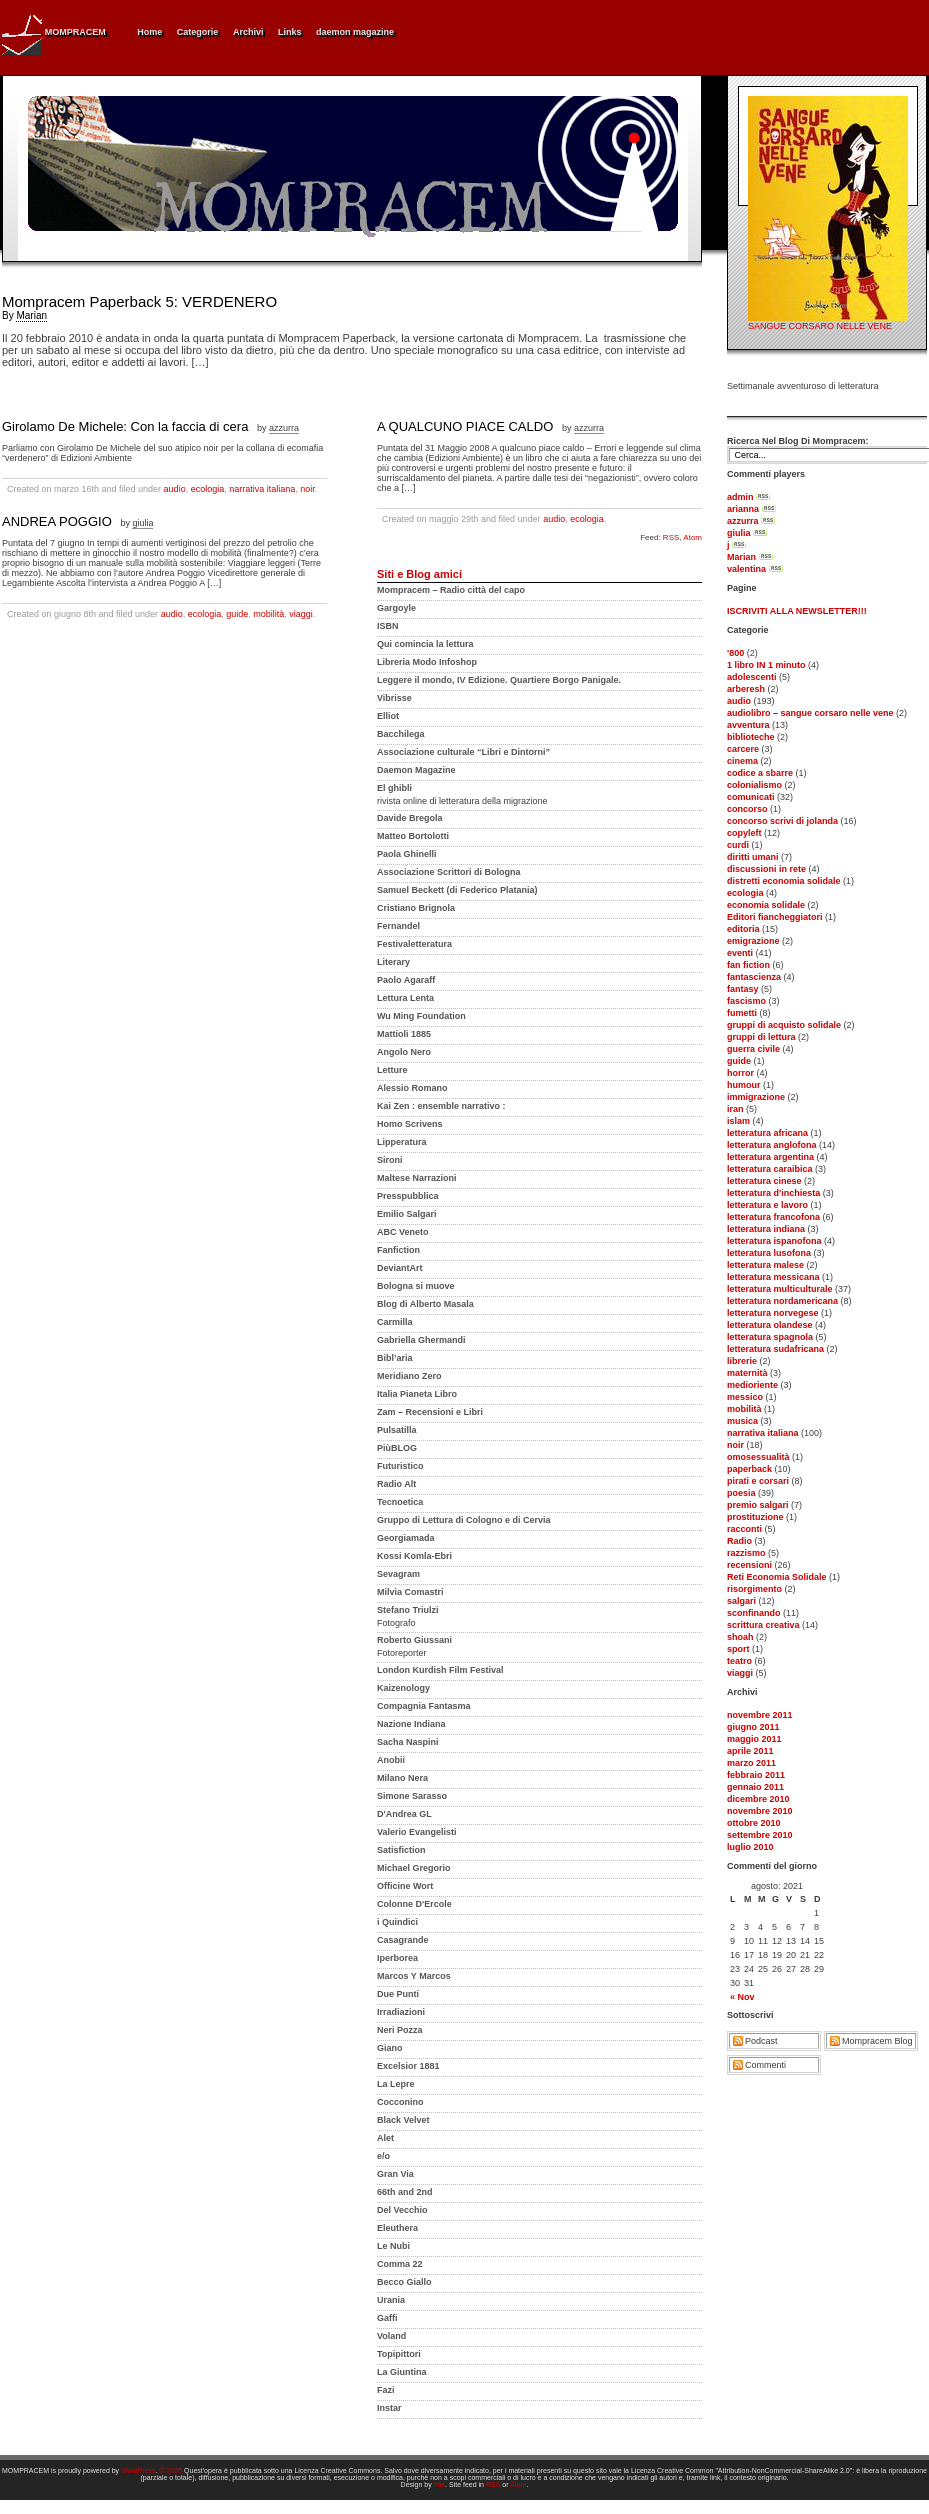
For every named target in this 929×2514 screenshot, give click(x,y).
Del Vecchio (402, 2210)
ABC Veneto (403, 1232)
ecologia (745, 893)
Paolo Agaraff (406, 980)
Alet (385, 2138)
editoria (743, 929)
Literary (393, 962)
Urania (391, 2300)
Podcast (761, 2041)
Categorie (198, 32)
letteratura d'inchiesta (773, 1193)
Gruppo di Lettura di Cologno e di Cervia (464, 1520)
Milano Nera (402, 1778)
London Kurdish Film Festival (440, 1670)
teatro (739, 1661)
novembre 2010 (760, 1811)
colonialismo (754, 785)
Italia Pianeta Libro (417, 1394)
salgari (741, 1601)
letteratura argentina (770, 1157)
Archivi (248, 32)
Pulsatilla (397, 1430)
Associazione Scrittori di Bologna (449, 872)
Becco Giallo (404, 2282)
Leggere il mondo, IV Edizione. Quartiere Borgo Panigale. (499, 680)
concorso (747, 809)
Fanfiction (398, 1250)
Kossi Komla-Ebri (414, 1556)
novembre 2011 (760, 1715)
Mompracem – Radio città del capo (451, 590)
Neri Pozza (400, 2030)
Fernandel (398, 926)
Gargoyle (396, 608)
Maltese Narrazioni (417, 1178)
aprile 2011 (750, 1751)
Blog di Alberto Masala (425, 1304)
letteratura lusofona (769, 1253)
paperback (749, 1469)
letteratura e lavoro (767, 1205)
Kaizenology (403, 1688)
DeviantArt (400, 1268)
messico (745, 1397)
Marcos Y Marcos (414, 1976)
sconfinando (754, 1613)
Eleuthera (397, 2228)
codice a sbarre (760, 773)
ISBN (388, 626)
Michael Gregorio (414, 1868)
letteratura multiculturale (780, 1289)
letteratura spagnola (770, 1337)
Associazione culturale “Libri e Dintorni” (463, 752)
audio (739, 701)
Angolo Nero (404, 1052)
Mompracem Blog (877, 2041)
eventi (740, 953)
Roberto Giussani (414, 1640)
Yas (440, 2484)
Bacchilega (401, 734)
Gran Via (395, 2174)
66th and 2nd (405, 2192)
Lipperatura (402, 1142)
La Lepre (396, 2084)
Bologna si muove (416, 1286)
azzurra (743, 521)
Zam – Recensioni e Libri (430, 1412)
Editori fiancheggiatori (775, 917)
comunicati (751, 797)
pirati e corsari (758, 1481)
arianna (743, 509)
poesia (741, 1493)
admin (740, 497)
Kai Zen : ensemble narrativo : (441, 1106)
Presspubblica (408, 1196)
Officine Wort (405, 1886)
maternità (747, 1373)
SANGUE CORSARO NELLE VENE (820, 326)
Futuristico (400, 1466)
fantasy (743, 989)
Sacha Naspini (408, 1742)
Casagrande (403, 1940)
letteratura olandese (770, 1325)
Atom (692, 537)
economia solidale (766, 905)
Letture (392, 1070)
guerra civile (753, 1049)
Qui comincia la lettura (425, 644)
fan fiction (748, 965)
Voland (391, 2336)
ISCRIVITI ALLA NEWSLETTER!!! (797, 611)
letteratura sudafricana (775, 1349)
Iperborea (397, 1958)
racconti (744, 1529)
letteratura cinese (764, 1181)
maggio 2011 (754, 1739)
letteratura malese (765, 1265)
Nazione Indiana (411, 1724)
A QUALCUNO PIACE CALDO (465, 426)
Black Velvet (403, 2120)
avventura (748, 725)
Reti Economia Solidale (777, 1577)
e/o (383, 2156)
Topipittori (399, 2354)
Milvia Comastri (410, 1592)
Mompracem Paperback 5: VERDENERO (139, 301)
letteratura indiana (766, 1229)
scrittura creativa (763, 1625)
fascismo (746, 1001)
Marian (741, 557)
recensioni (749, 1565)
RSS (671, 537)
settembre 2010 (760, 1835)
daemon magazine (355, 32)
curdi (738, 845)
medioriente (752, 1385)
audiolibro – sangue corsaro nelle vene (810, 713)
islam (738, 1121)
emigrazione (753, 941)
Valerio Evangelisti (417, 1832)
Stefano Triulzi (408, 1610)
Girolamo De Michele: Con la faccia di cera (125, 426)
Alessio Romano (412, 1088)
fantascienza (754, 977)
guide (739, 1061)
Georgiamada (406, 1538)
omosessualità (758, 1457)
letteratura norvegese (773, 1313)
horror (740, 1073)
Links (290, 32)
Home (149, 32)
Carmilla (395, 1322)
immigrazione (756, 1097)
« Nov (742, 1997)
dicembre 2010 (758, 1799)
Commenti (765, 2065)
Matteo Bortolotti (413, 836)
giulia (739, 533)
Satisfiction (401, 1850)
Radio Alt (396, 1484)
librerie (742, 1361)
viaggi (740, 1673)
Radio (739, 1541)
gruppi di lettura (761, 1037)
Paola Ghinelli (407, 854)
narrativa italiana (763, 1433)
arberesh (746, 689)
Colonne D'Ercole (414, 1904)
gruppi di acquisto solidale (784, 1025)
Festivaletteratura (414, 944)
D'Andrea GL (404, 1814)
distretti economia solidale (784, 881)
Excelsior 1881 (408, 2066)
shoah (740, 1637)
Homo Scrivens (410, 1124)
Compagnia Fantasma (424, 1706)
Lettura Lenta (405, 998)
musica (742, 1421)
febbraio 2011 (756, 1775)
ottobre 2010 (754, 1823)
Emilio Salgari (407, 1214)
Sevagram (398, 1574)
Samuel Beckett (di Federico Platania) (457, 890)
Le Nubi (393, 2246)
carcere (743, 749)
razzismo (746, 1553)
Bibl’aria (395, 1358)
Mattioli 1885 (404, 1034)
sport (738, 1649)
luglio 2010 (750, 1847)
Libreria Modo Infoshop (427, 662)
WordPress (138, 2470)
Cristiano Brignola (416, 908)
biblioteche (751, 737)
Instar (389, 2408)
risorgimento (754, 1589)
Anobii (391, 1760)
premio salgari (758, 1505)
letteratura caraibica (770, 1169)
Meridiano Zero (409, 1376)
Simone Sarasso (412, 1796)
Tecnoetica (400, 1502)
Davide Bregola (410, 818)
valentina (746, 569)
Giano (390, 2048)
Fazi (386, 2390)
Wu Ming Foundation (421, 1016)
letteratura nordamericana (782, 1301)
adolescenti (752, 677)
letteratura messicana (773, 1277)
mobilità (744, 1409)
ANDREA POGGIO (57, 521)
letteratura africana (767, 1133)
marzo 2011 (751, 1763)
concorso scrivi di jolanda (782, 821)
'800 (735, 653)
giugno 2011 (753, 1727)
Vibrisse (394, 698)
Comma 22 (400, 2264)
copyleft (744, 833)
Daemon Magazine (416, 770)
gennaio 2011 (755, 1787)
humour (744, 1085)
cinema (742, 761)
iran (735, 1109)
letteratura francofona (773, 1217)
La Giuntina (402, 2372)
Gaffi (387, 2318)
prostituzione (755, 1517)
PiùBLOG (397, 1448)
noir (735, 1445)
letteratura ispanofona (774, 1241)
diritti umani (753, 857)
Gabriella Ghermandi (421, 1340)
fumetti (742, 1013)
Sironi (390, 1160)
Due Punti (398, 1994)
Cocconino (400, 2102)
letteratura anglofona (772, 1145)
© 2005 (170, 2470)
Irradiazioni (401, 2012)
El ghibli (394, 788)
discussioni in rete (766, 869)
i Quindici (397, 1922)
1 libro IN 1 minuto (766, 665)
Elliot (388, 716)
